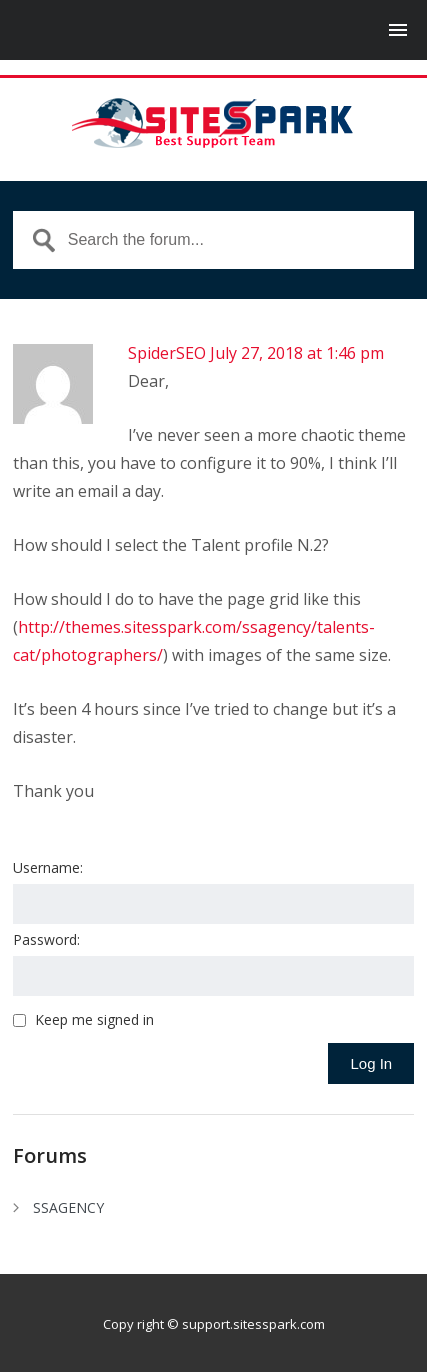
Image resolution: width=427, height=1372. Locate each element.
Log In (371, 1063)
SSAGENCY (68, 1207)
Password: (46, 939)
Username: (48, 867)
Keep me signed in (94, 1020)
